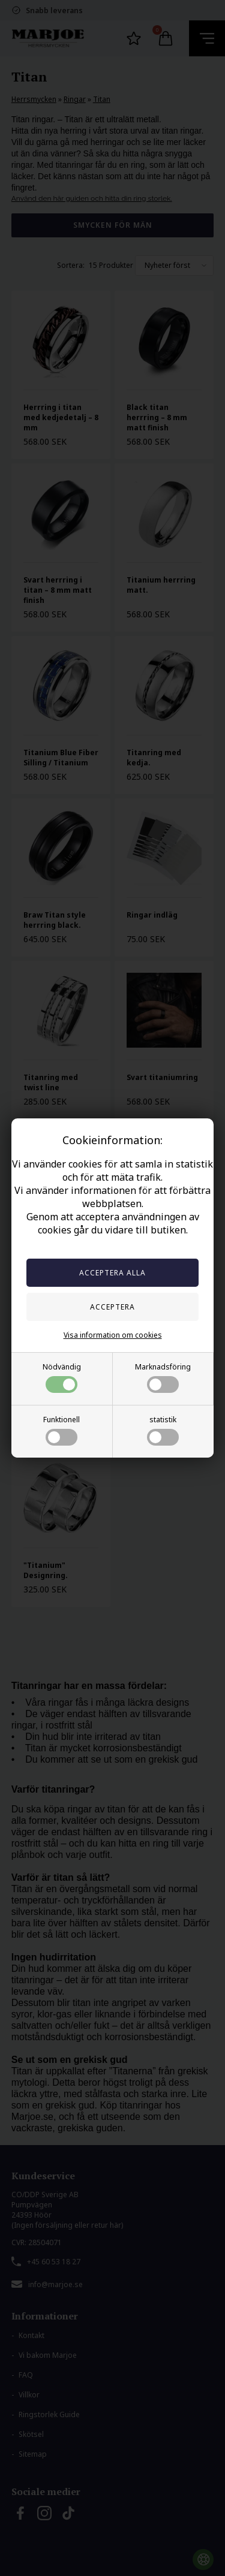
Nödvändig (62, 1377)
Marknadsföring (163, 1377)
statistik (163, 1430)
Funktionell (61, 1430)
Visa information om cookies (113, 1335)
